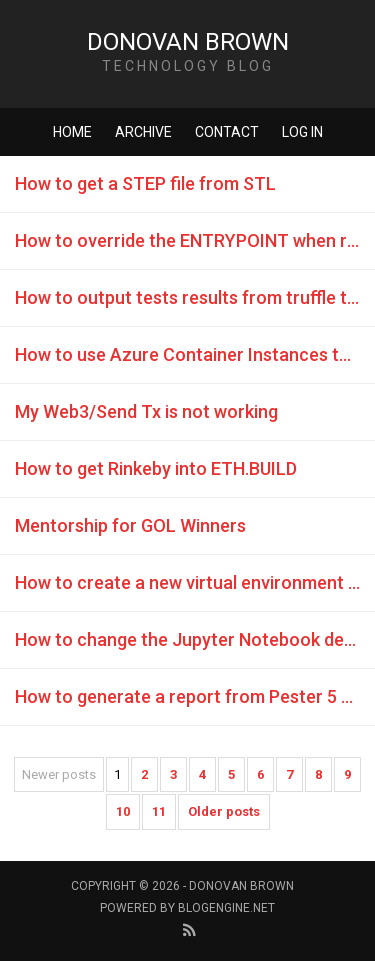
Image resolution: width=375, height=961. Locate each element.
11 (159, 811)
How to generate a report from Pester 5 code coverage (195, 696)
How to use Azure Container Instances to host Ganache (195, 354)
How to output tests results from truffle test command (195, 297)
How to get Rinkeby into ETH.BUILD (156, 468)
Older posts (224, 811)
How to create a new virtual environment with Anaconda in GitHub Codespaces (195, 582)
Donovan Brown (188, 42)
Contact (227, 132)
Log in (302, 132)
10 (123, 811)
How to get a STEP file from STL (145, 183)
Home (72, 132)
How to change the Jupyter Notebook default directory (195, 639)
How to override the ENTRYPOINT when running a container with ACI (195, 240)
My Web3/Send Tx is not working (146, 411)
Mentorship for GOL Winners (130, 525)
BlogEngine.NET (226, 908)
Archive (143, 132)
